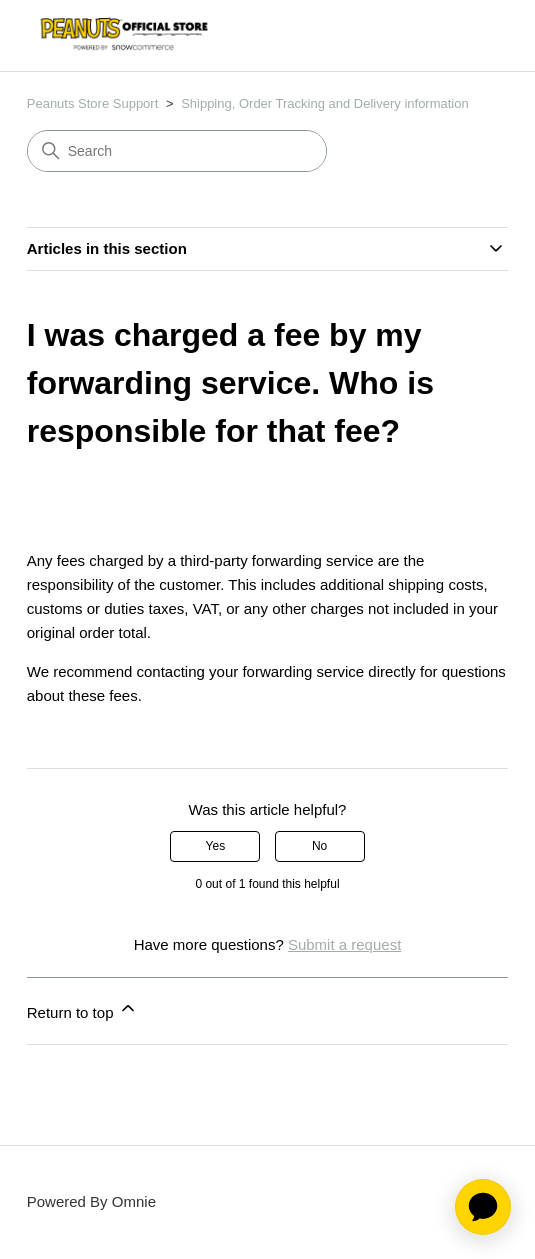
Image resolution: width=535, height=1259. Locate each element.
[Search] (177, 151)
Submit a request (344, 944)
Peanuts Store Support (93, 103)
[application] (483, 1207)
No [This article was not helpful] (319, 846)
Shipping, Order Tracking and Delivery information (325, 103)
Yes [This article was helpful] (216, 846)
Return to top (82, 1009)
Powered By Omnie (91, 1201)
